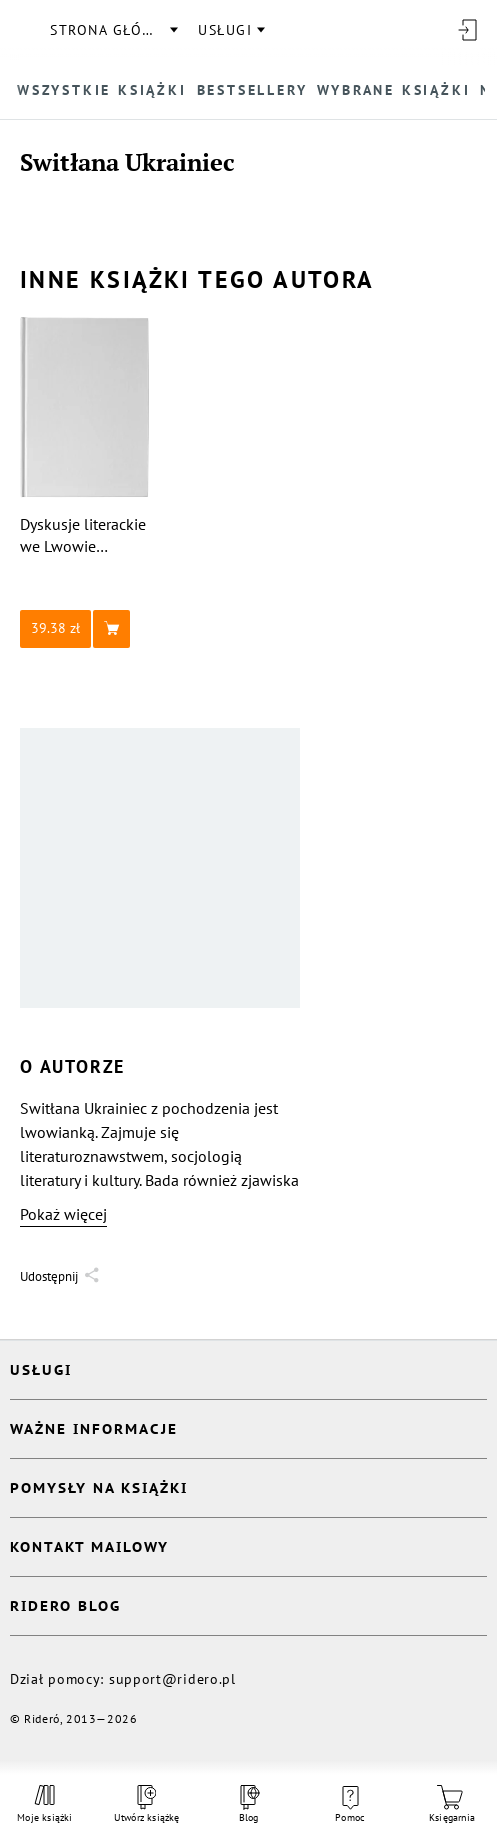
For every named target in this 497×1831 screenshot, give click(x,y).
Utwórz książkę (147, 1804)
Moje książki (44, 1804)
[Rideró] (25, 30)
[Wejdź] (467, 30)
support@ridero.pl (172, 1679)
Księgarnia (452, 1804)
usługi (225, 30)
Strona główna (113, 30)
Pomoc (350, 1805)
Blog (248, 1804)
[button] (85, 629)
